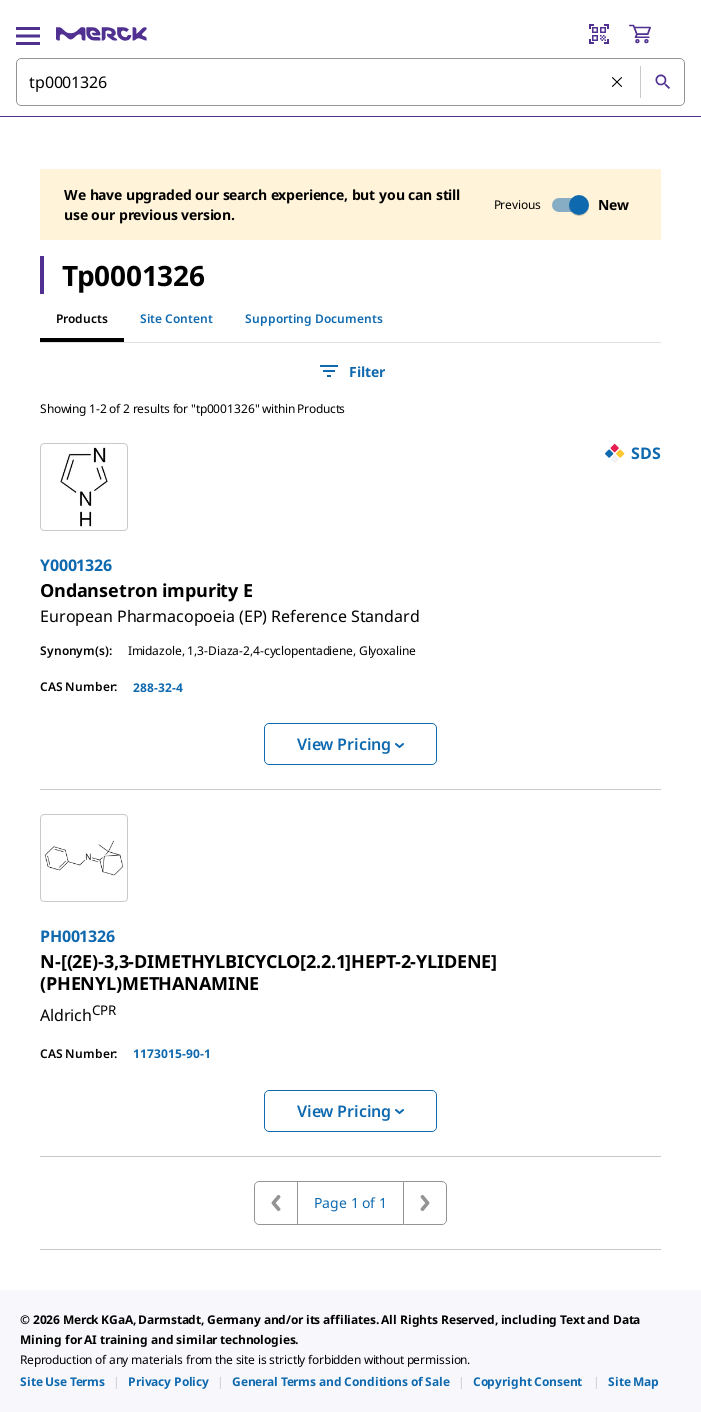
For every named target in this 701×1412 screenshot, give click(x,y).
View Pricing (350, 744)
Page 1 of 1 (350, 1202)
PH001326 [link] (77, 936)
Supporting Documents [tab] (314, 318)
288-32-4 (158, 687)
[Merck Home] (101, 34)
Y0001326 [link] (76, 565)
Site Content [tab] (176, 318)
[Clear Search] (618, 83)
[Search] (662, 82)
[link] (230, 608)
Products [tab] (82, 318)
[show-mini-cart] (656, 34)
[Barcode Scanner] (599, 34)
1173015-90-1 (172, 1053)
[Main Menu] (28, 34)
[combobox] (350, 82)
